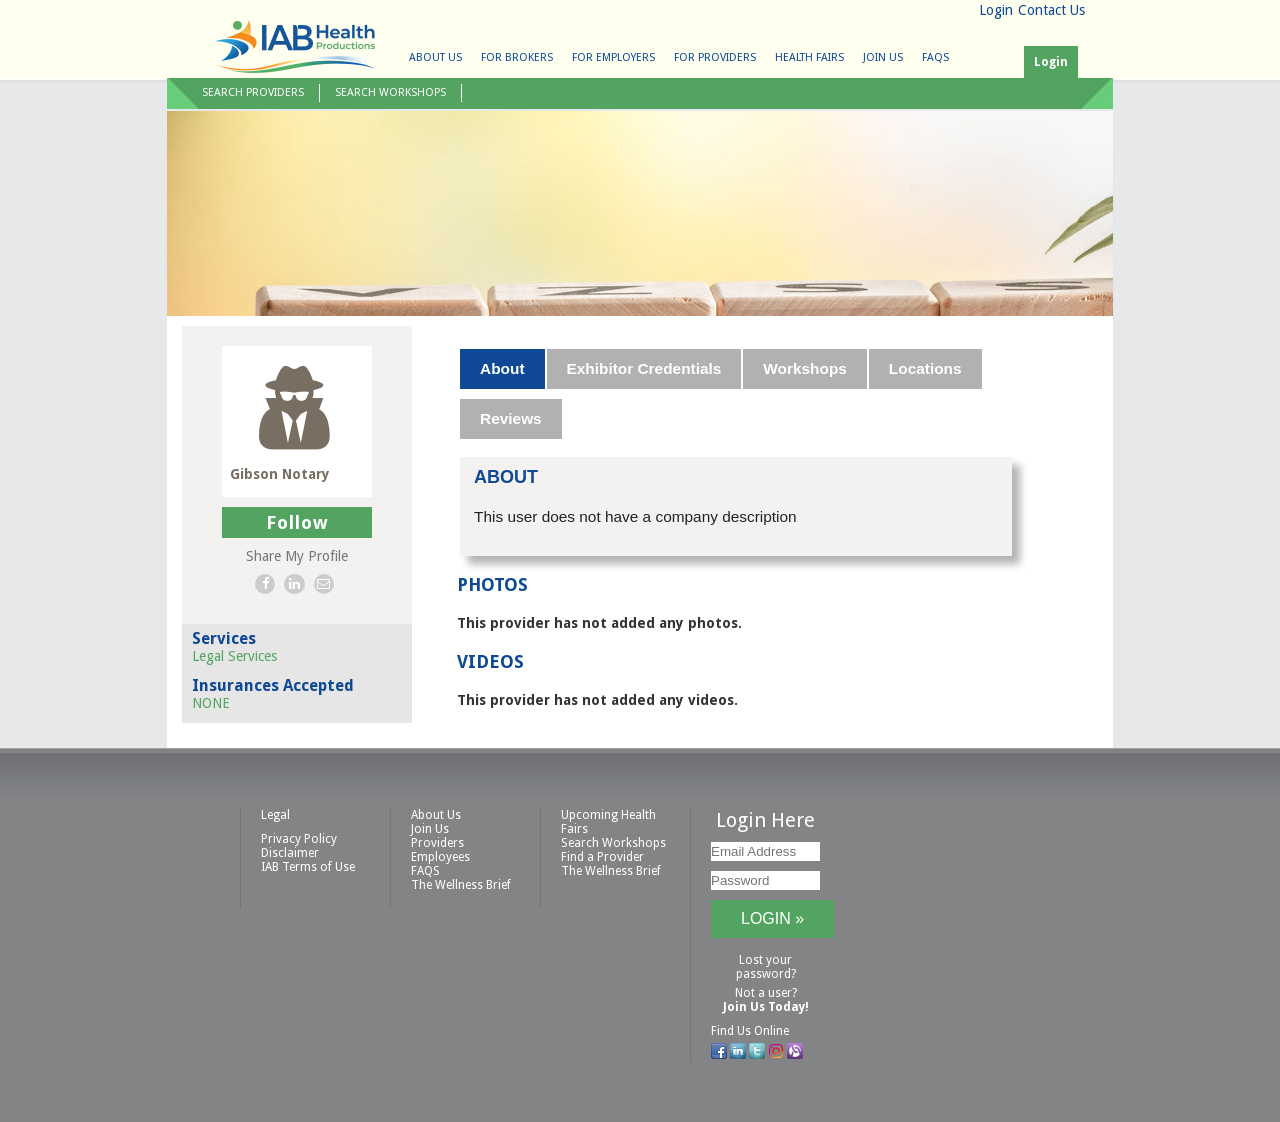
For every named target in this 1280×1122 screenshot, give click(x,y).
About (502, 368)
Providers (437, 843)
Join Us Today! (766, 1007)
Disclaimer (290, 853)
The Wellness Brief (461, 885)
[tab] (503, 369)
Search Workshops (390, 92)
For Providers (715, 57)
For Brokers (517, 57)
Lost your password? (766, 967)
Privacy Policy (299, 839)
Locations (925, 368)
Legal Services (234, 656)
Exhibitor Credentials (644, 368)
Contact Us (1051, 10)
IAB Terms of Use (308, 867)
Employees (440, 857)
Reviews (511, 418)
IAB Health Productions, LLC (295, 46)
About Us (435, 57)
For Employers (613, 57)
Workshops (805, 368)
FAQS (935, 57)
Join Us (883, 57)
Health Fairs (809, 57)
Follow (297, 522)
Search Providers (253, 92)
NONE (211, 703)
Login (996, 10)
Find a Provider (602, 857)
